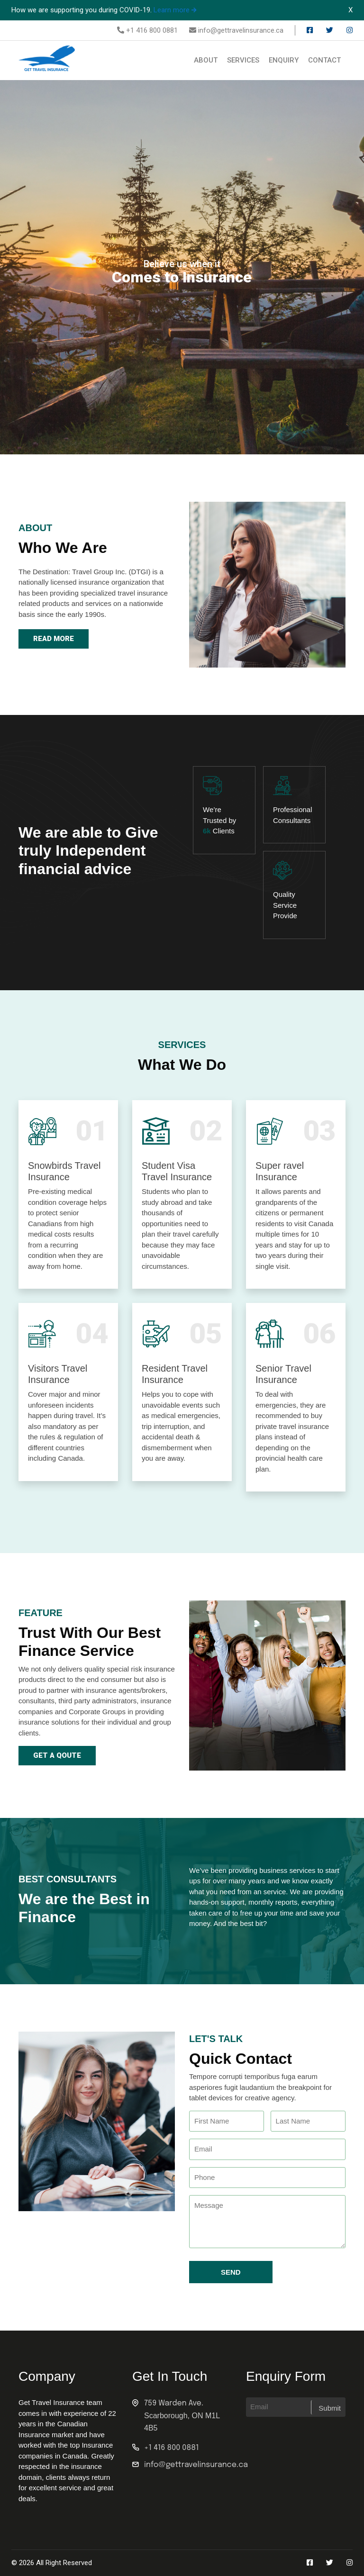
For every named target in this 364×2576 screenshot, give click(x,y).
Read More (53, 638)
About (206, 60)
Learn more (175, 10)
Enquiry (284, 60)
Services (243, 60)
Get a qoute (57, 1755)
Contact (324, 60)
